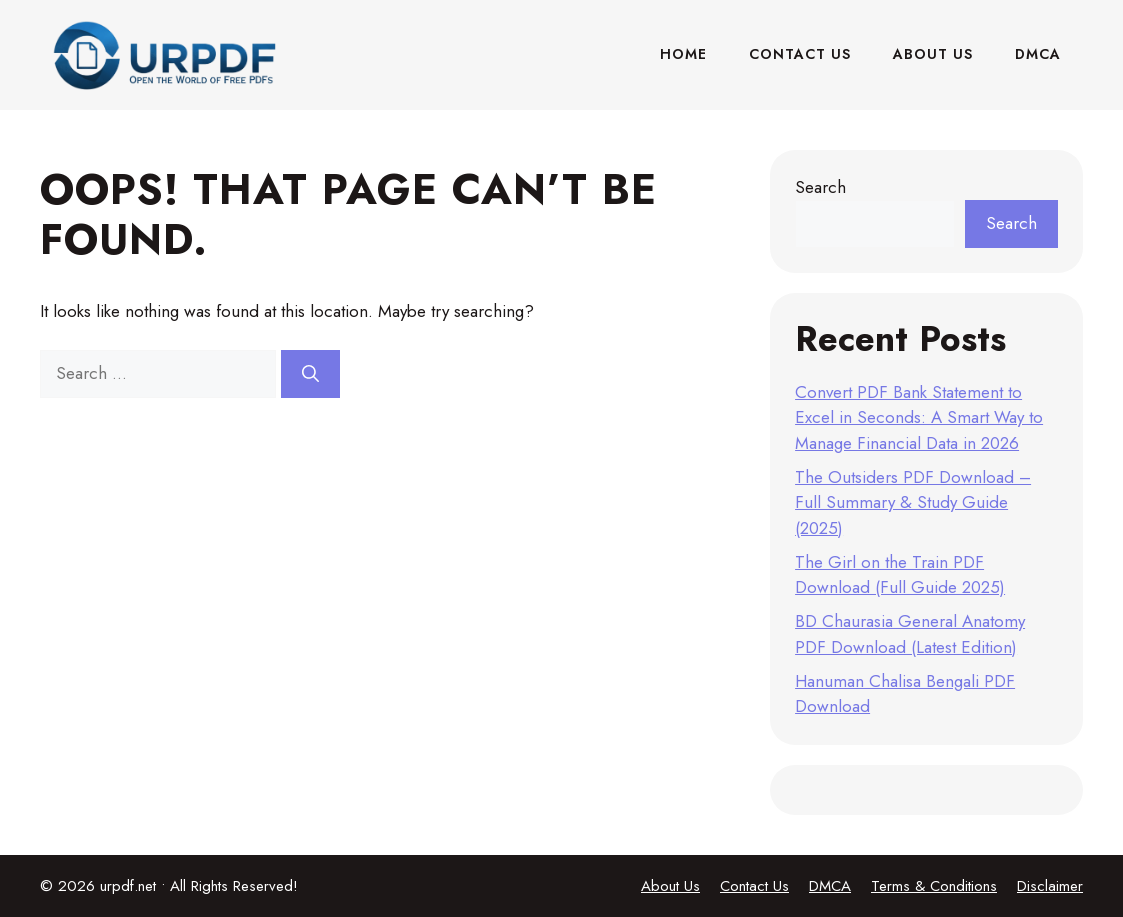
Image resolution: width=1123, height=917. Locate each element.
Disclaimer (1050, 886)
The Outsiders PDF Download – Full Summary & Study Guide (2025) (913, 502)
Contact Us (800, 54)
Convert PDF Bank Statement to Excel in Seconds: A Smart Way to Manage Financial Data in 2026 (919, 417)
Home (683, 54)
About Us (933, 54)
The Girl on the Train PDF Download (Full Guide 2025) (900, 575)
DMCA (1038, 54)
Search (820, 187)
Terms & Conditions (934, 886)
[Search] (310, 374)
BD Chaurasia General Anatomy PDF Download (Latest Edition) (910, 634)
